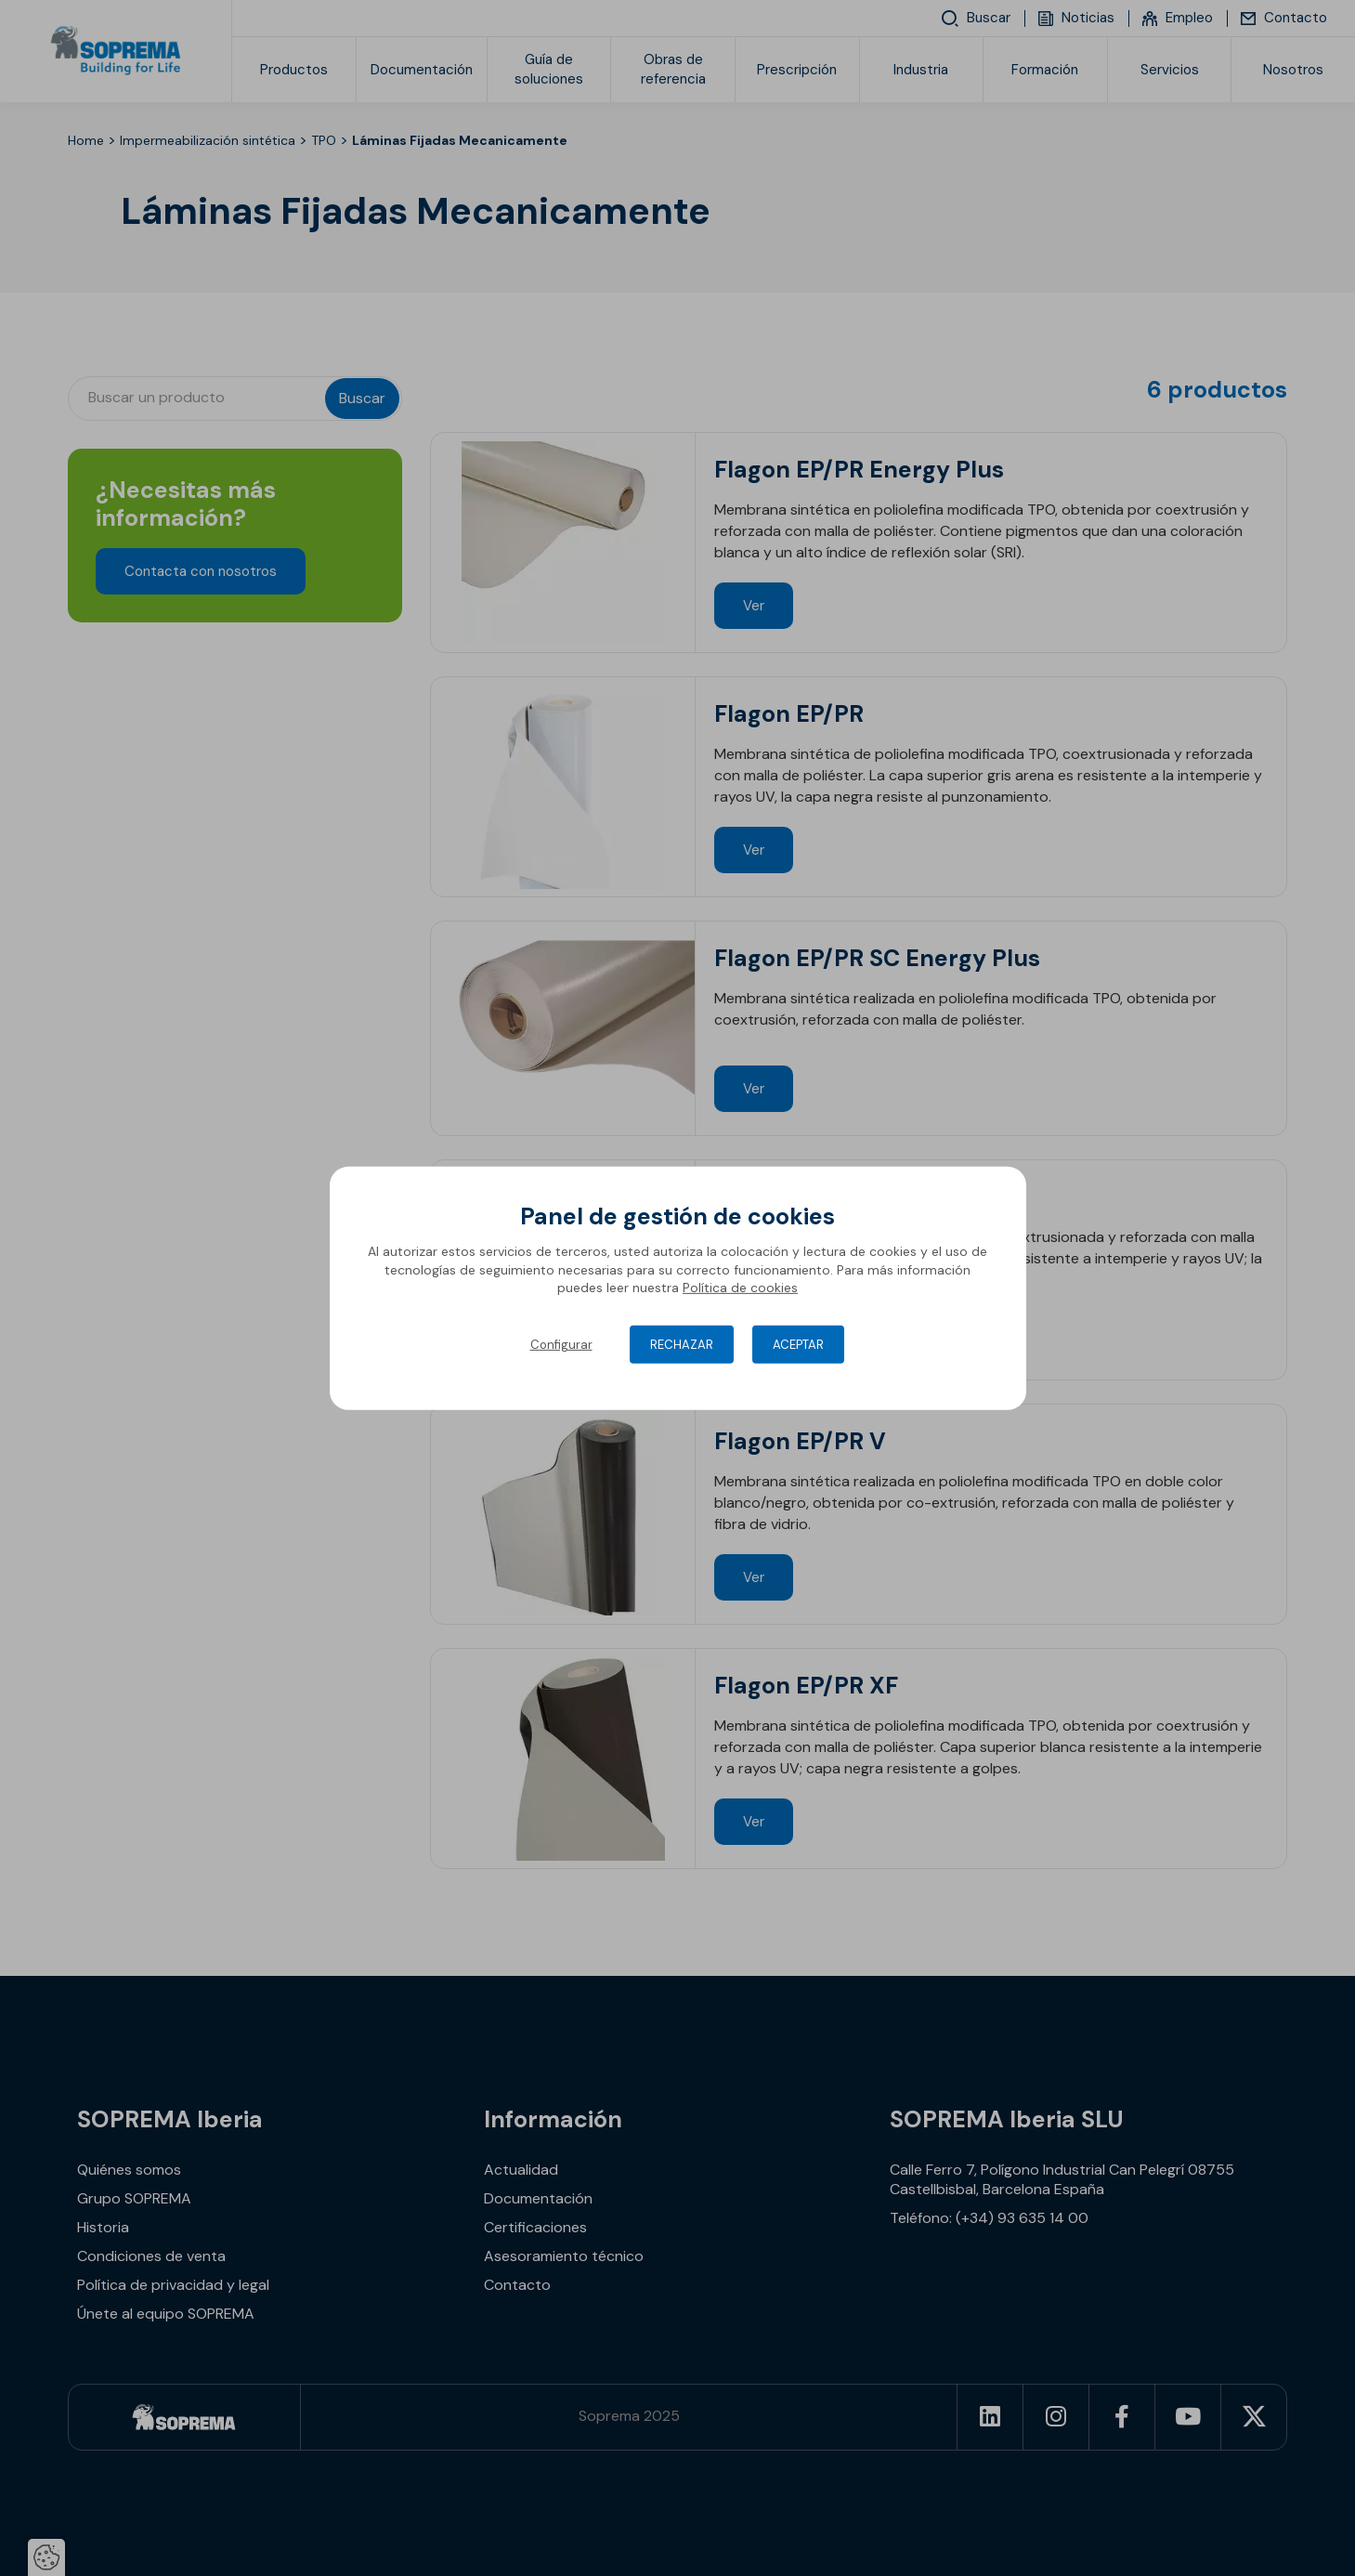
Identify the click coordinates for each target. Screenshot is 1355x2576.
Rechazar (681, 1345)
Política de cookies (740, 1287)
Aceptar (798, 1345)
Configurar (561, 1345)
